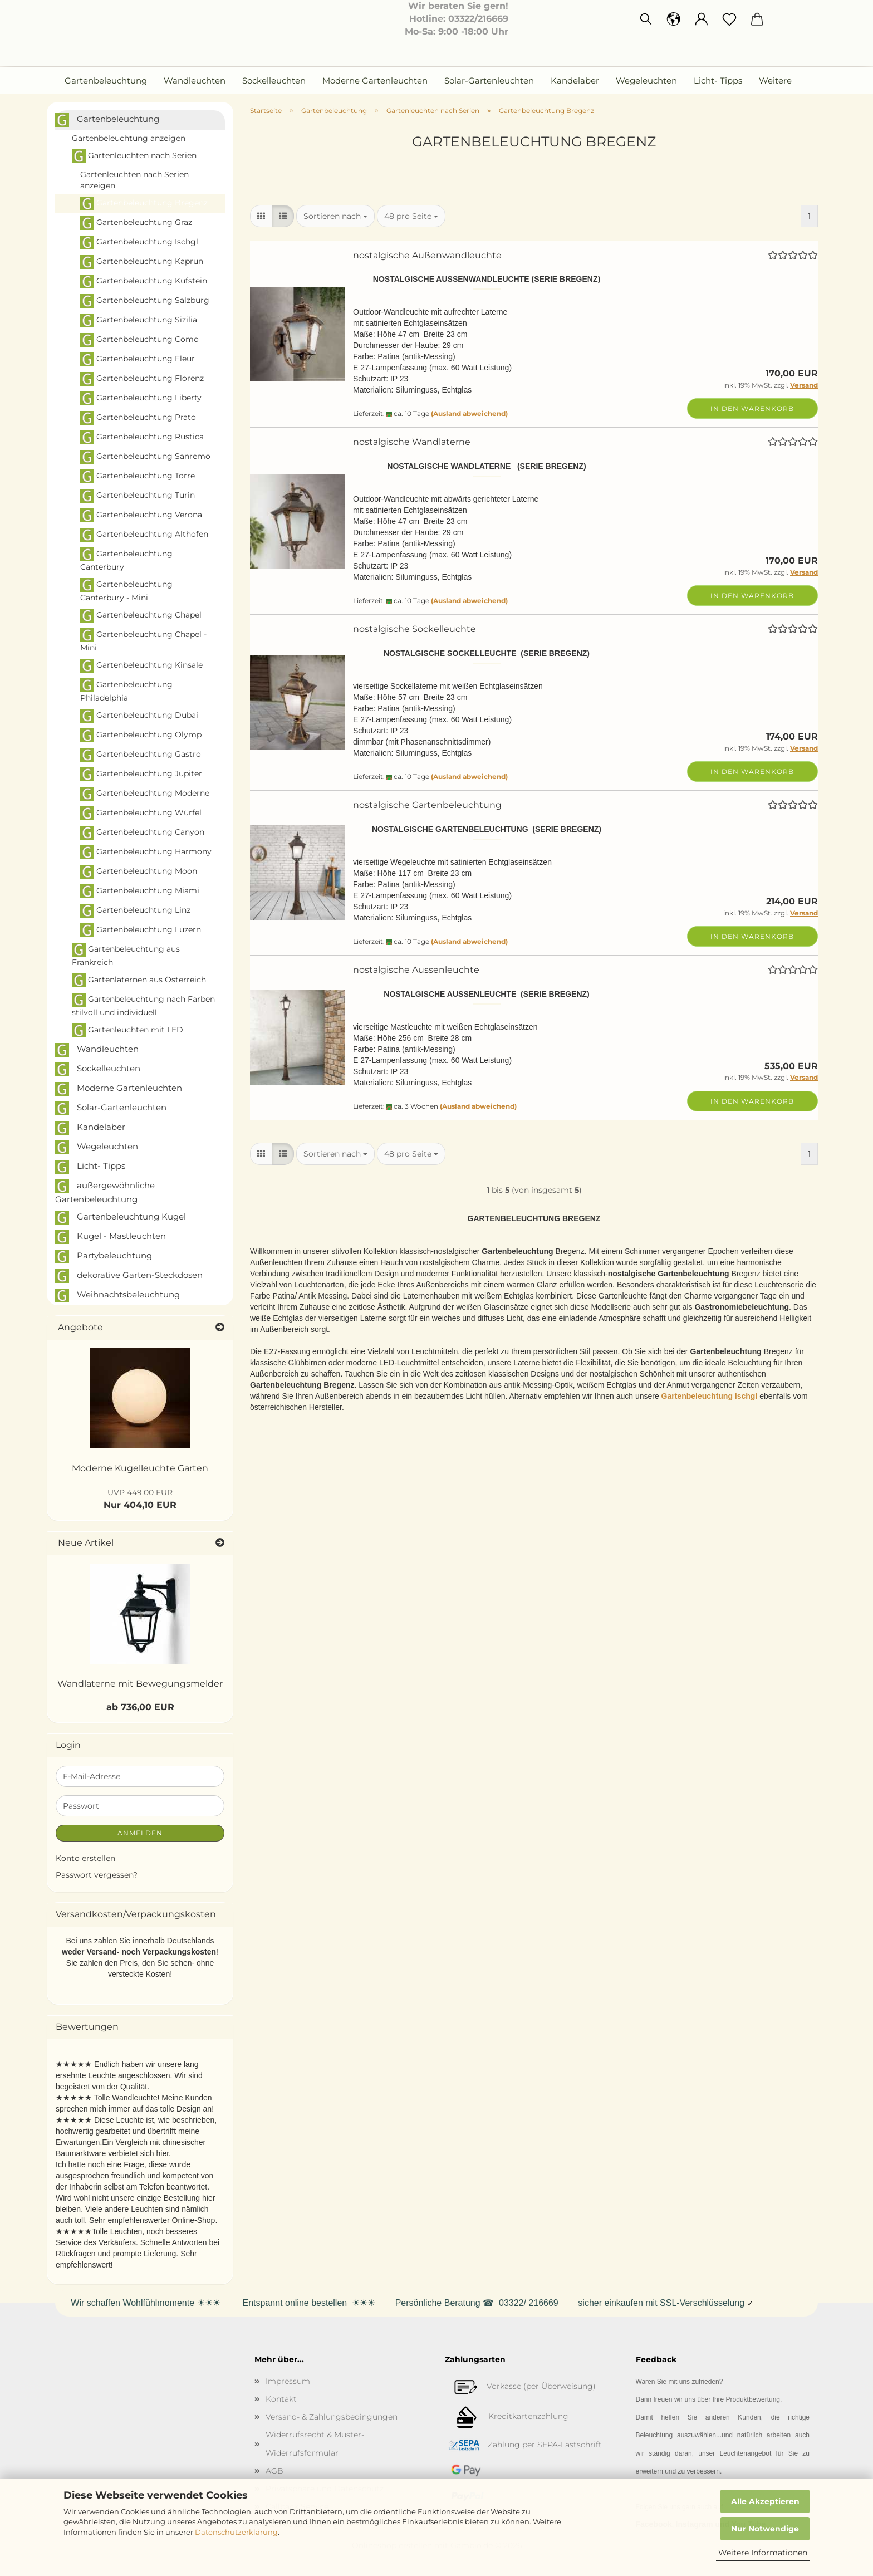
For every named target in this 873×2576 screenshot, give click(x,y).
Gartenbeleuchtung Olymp (141, 735)
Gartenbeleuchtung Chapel (141, 616)
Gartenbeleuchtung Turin (137, 496)
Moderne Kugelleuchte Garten (140, 1468)
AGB (274, 2471)
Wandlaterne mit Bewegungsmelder (140, 1683)
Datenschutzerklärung (236, 2532)
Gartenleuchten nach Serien (134, 156)
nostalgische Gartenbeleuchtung (427, 805)
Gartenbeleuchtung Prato (138, 418)
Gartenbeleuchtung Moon (138, 872)
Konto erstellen (85, 1858)
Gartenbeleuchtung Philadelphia (126, 690)
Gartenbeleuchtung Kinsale (141, 666)
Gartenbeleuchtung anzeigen (128, 138)
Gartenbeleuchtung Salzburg (144, 301)
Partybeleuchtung (103, 1256)
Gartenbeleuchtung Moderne (144, 794)
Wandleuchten (194, 80)
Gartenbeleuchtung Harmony (146, 852)
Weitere (775, 80)
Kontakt (281, 2399)
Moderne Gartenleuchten (375, 80)
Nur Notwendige (765, 2529)
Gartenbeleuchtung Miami (139, 891)
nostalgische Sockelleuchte (414, 629)
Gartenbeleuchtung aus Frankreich (126, 955)
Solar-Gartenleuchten (489, 80)
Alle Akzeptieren (765, 2501)
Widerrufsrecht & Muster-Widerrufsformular (315, 2443)
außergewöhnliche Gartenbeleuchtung (105, 1191)
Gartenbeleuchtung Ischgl (139, 242)
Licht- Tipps (718, 80)
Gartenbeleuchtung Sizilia (138, 320)
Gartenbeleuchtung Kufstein (143, 281)
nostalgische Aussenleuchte (416, 969)
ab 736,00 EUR (140, 1707)
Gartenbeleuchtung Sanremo (145, 457)
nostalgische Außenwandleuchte (427, 255)
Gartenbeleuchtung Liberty (141, 398)
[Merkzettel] (729, 19)
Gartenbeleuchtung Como (139, 340)
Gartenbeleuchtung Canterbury (126, 559)
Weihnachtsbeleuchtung (117, 1295)
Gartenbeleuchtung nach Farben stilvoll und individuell (143, 1005)
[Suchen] (646, 19)
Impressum (288, 2381)
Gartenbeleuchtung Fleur (137, 359)
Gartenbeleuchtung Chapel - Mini (143, 640)
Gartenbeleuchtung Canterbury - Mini (126, 590)
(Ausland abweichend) (469, 413)
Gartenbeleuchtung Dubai (139, 716)
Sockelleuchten (274, 80)
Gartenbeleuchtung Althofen (144, 535)
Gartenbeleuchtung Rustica (142, 437)
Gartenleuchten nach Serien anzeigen (134, 179)
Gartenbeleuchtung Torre (137, 476)
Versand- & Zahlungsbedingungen (332, 2417)
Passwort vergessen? (97, 1875)
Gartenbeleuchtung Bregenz (144, 203)
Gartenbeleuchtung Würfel (141, 813)
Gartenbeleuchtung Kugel (120, 1218)
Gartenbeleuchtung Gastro (140, 755)
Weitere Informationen (762, 2553)
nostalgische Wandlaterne (411, 442)
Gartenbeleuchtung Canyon (142, 833)
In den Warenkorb (752, 408)
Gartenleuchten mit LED (127, 1030)
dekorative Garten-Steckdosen (129, 1276)
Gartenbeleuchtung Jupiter (141, 774)
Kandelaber (575, 80)
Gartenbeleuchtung (106, 80)
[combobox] (335, 216)
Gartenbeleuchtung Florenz (142, 379)
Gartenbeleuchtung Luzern (140, 930)
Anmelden (140, 1833)
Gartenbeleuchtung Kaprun (141, 262)
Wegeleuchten (646, 80)
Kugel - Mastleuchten (110, 1237)
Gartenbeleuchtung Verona (141, 515)
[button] (674, 19)
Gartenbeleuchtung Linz (135, 911)
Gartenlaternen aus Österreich (139, 980)
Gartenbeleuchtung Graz (136, 223)
